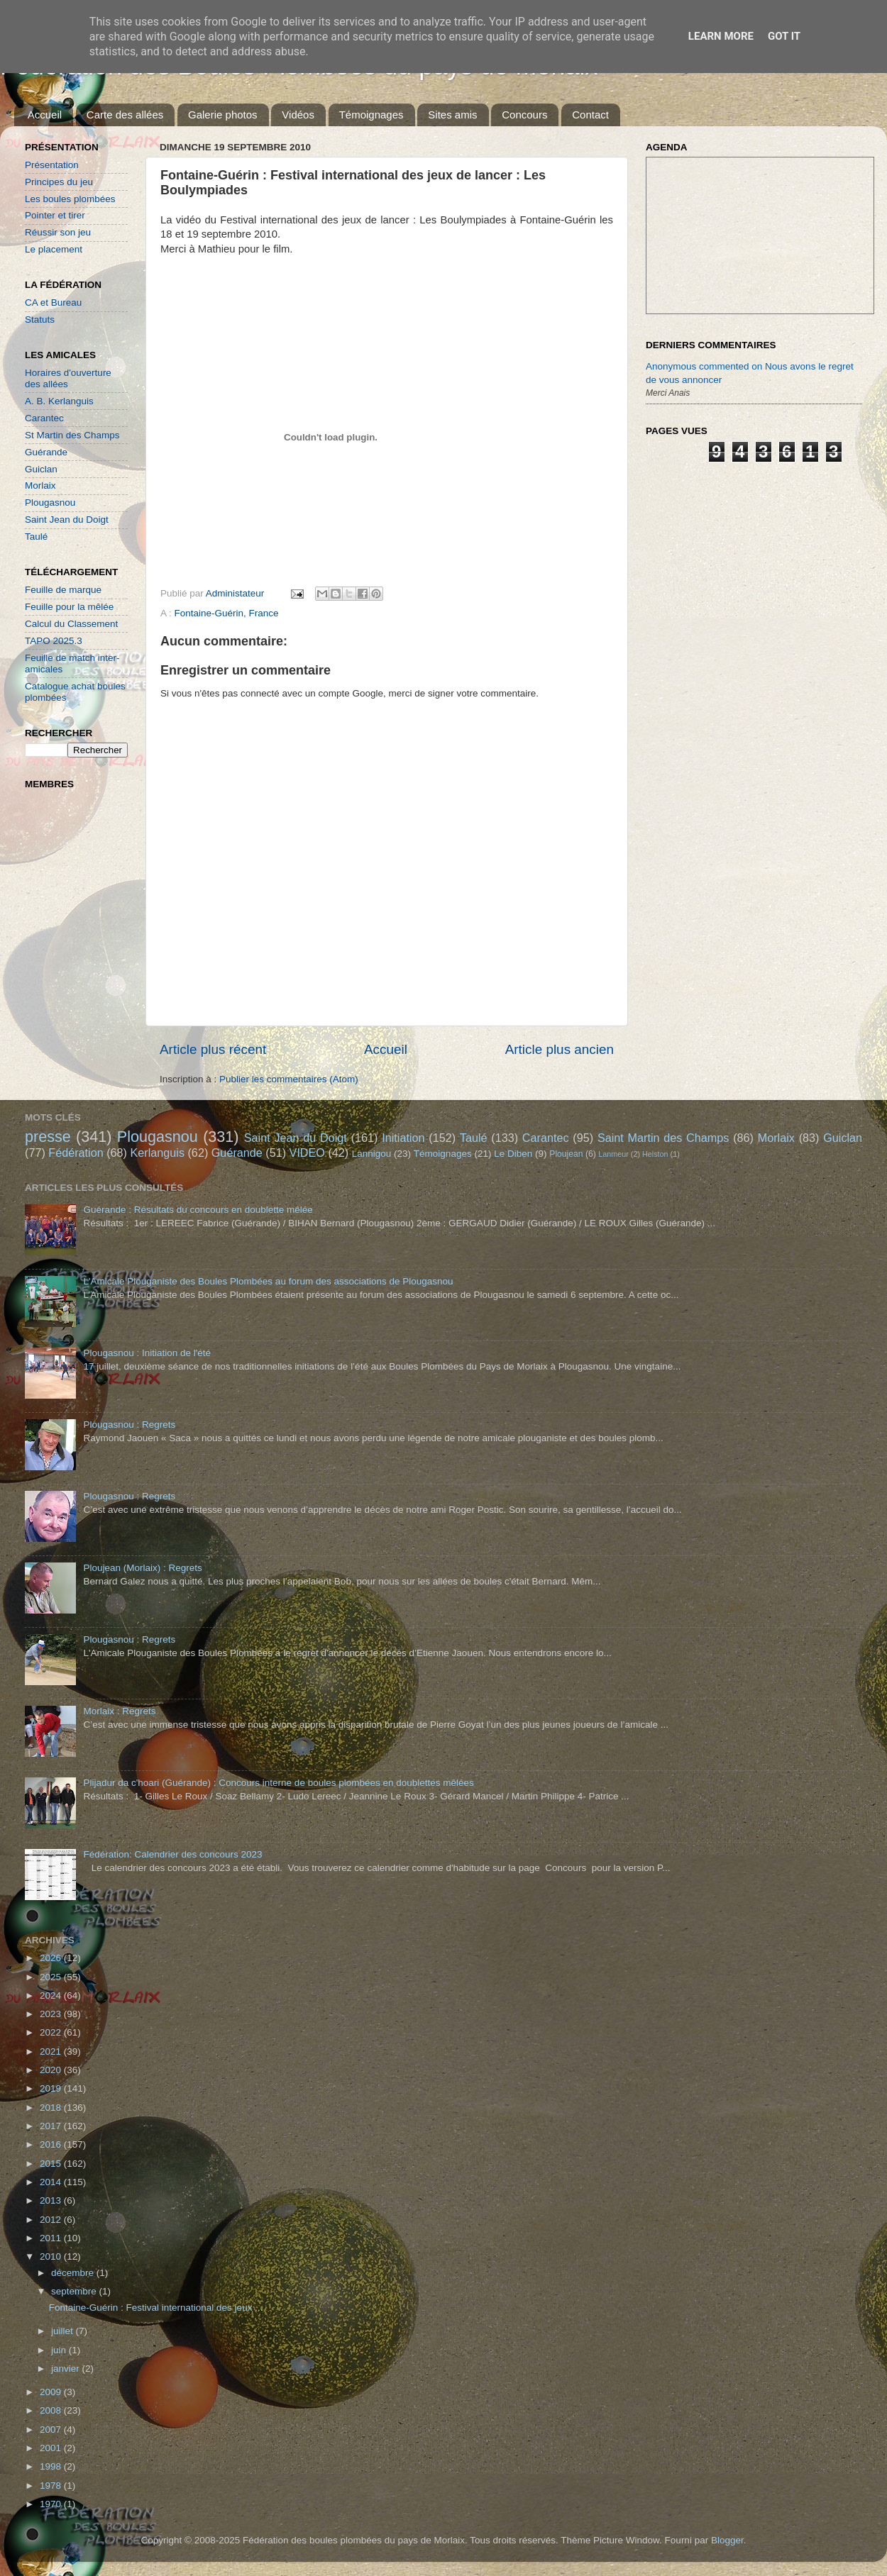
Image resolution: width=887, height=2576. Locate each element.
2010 (52, 2256)
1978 (52, 2485)
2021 (52, 2051)
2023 (52, 2014)
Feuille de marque (63, 589)
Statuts (40, 319)
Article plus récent (213, 1049)
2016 (52, 2144)
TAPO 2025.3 (53, 640)
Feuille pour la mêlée (69, 606)
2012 (52, 2219)
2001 (52, 2448)
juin (60, 2350)
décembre (74, 2272)
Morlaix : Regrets (119, 1711)
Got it (784, 36)
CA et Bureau (53, 302)
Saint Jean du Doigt (67, 519)
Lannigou (372, 1153)
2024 (52, 1995)
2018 (52, 2107)
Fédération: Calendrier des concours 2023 (172, 1854)
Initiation (403, 1137)
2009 (52, 2392)
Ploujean (566, 1154)
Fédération (75, 1152)
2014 (52, 2182)
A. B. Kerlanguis (59, 401)
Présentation (52, 165)
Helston (655, 1154)
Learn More (721, 36)
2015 (52, 2163)
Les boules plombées (70, 199)
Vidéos (298, 115)
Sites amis (452, 115)
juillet (63, 2331)
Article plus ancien (559, 1049)
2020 (52, 2070)
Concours (524, 115)
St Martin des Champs (72, 435)
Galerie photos (223, 115)
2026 (52, 1958)
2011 (52, 2238)
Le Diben (513, 1153)
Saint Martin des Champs (663, 1137)
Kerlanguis (157, 1152)
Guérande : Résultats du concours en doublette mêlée (197, 1209)
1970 (52, 2504)
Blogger (727, 2540)
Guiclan (41, 469)
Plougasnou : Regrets (129, 1424)
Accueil (45, 115)
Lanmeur (613, 1154)
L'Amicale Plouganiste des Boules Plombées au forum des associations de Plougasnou (268, 1281)
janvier (66, 2368)
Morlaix (40, 485)
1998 (52, 2466)
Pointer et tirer (55, 215)
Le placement (53, 249)
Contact (590, 115)
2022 (52, 2032)
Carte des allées (125, 115)
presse (48, 1136)
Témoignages (371, 115)
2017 (52, 2126)
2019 (52, 2088)
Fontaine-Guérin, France (227, 613)
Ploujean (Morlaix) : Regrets (142, 1567)
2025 (52, 1977)
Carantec (44, 418)
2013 (52, 2200)
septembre (75, 2291)
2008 (52, 2410)
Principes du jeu (59, 182)
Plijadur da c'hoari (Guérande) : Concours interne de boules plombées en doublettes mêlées (278, 1782)
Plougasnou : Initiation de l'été (147, 1353)
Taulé (36, 536)
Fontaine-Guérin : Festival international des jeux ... (156, 2307)
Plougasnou (50, 502)
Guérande (46, 452)
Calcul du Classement (71, 623)
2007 (52, 2429)
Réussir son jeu (58, 232)
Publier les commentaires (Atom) (288, 1079)
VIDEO (307, 1152)
